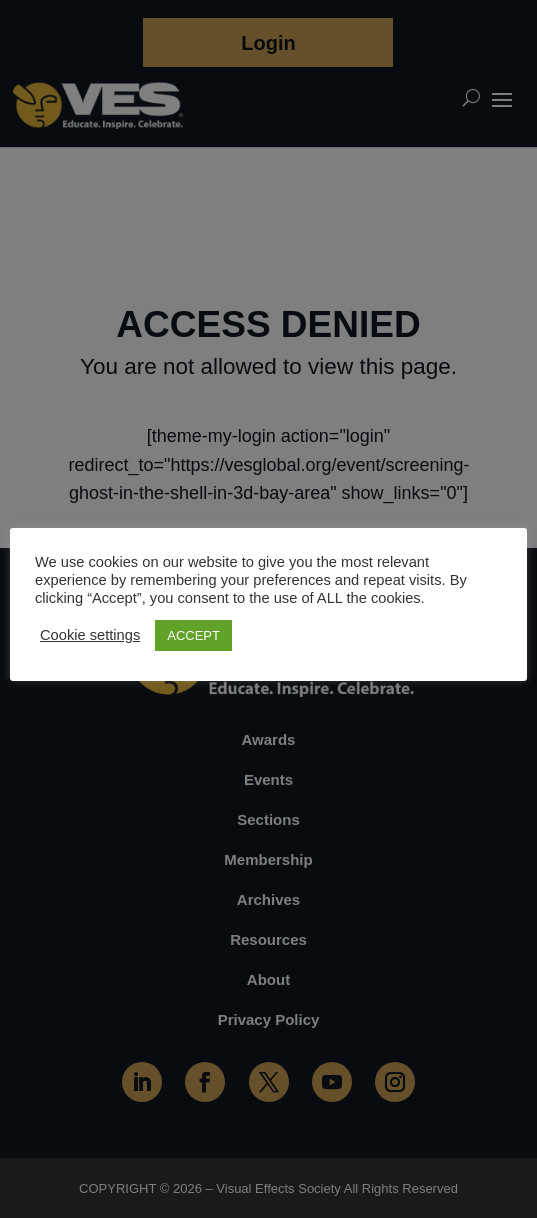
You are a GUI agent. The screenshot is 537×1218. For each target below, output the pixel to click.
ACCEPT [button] (193, 635)
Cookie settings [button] (90, 635)
